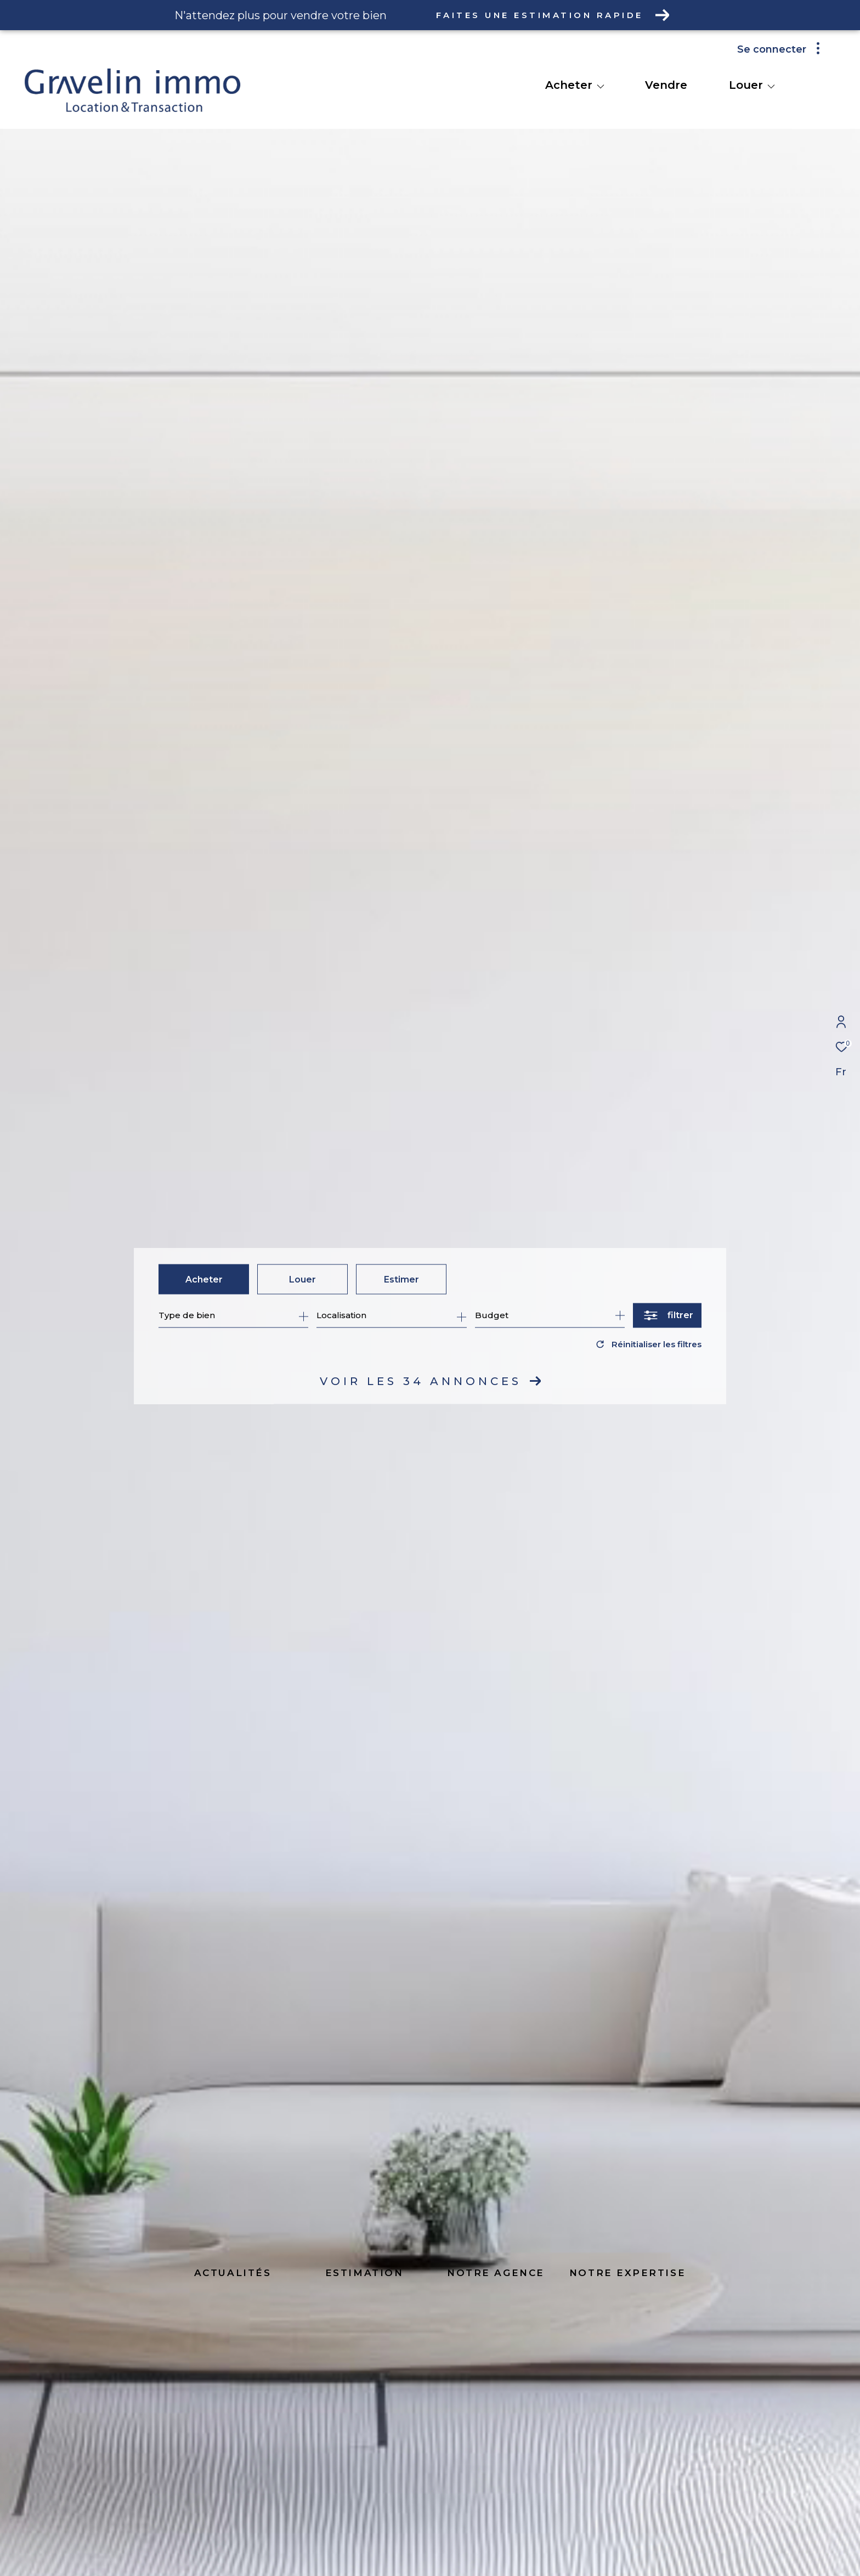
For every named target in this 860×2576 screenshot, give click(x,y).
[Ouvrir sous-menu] (601, 86)
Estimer (401, 1279)
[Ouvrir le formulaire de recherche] (667, 1315)
